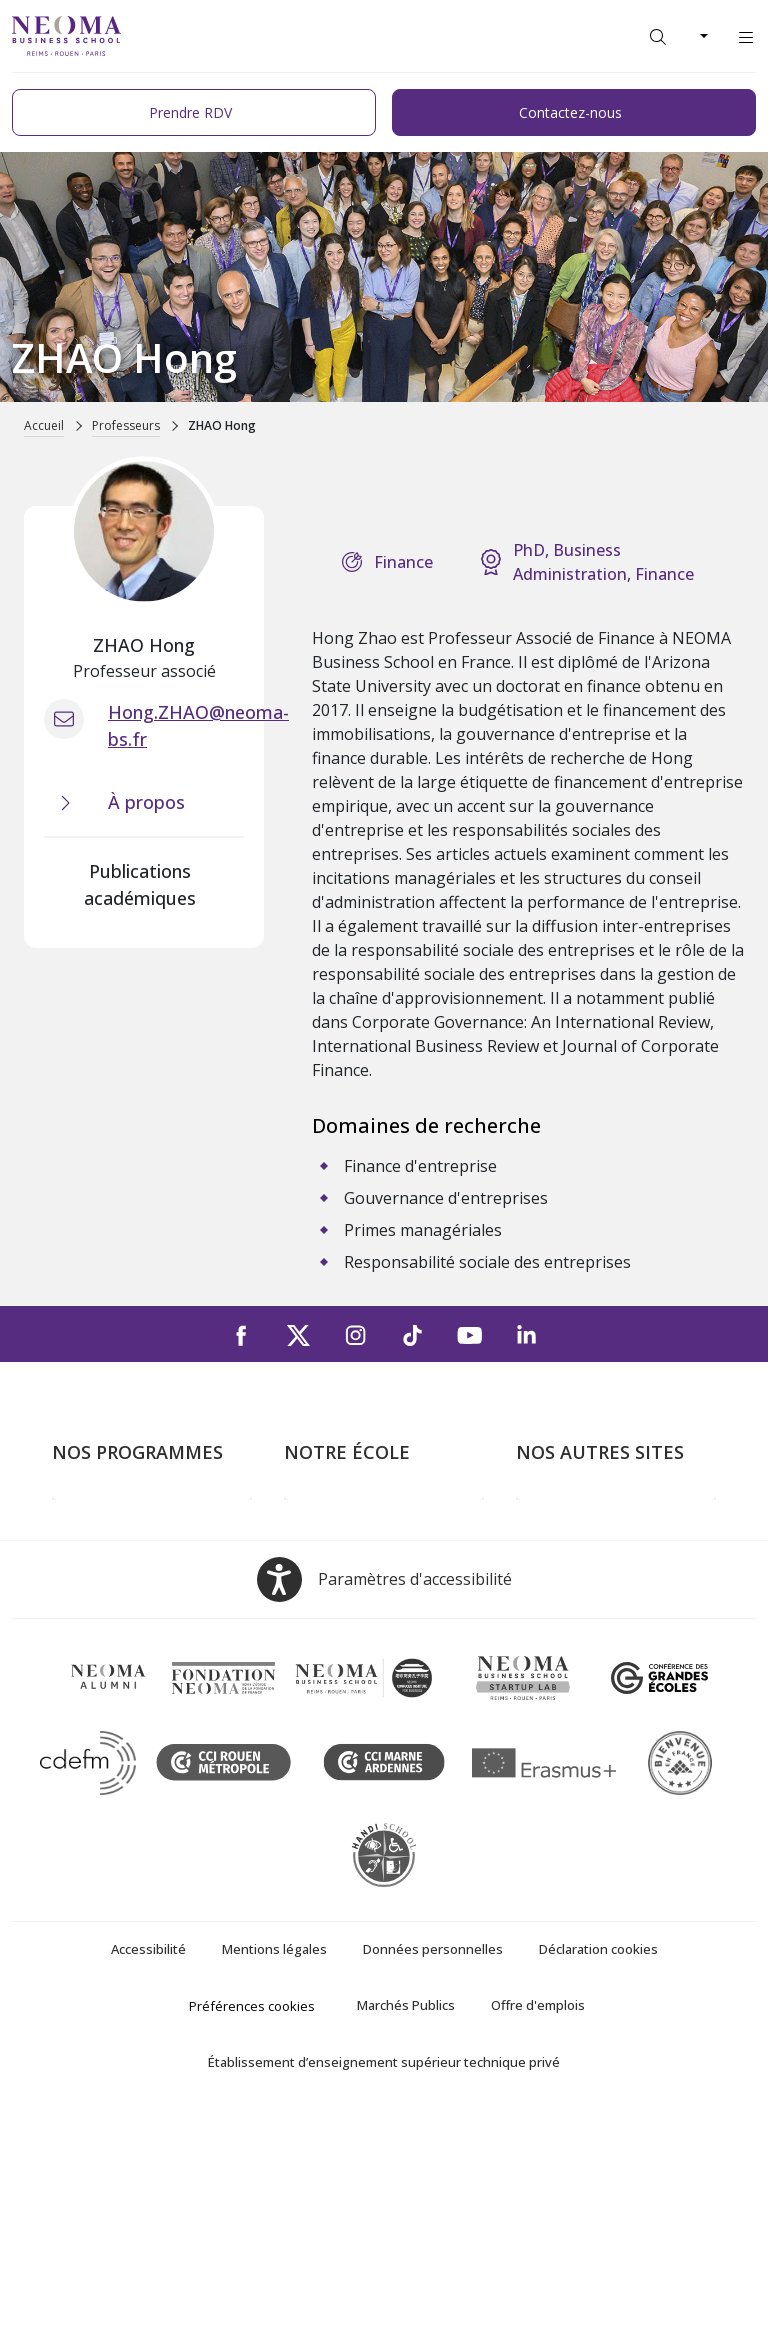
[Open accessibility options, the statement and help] (384, 1809)
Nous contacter (340, 1629)
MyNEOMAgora (573, 1629)
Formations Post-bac (127, 1514)
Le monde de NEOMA (594, 1543)
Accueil (44, 425)
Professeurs (126, 425)
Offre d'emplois (538, 2235)
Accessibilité (148, 2179)
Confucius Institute (582, 1658)
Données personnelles (433, 2179)
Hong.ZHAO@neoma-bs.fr (198, 725)
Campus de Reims (347, 1571)
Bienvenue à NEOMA (591, 1514)
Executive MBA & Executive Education (149, 1672)
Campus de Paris (344, 1543)
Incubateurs (559, 1571)
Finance (403, 562)
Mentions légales (274, 2179)
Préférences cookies (252, 2236)
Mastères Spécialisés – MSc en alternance (151, 1614)
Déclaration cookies (598, 2179)
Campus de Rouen (349, 1600)
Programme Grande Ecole (144, 1543)
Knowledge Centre (581, 1687)
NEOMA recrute (341, 1658)
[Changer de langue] (702, 36)
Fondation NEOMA (584, 1600)
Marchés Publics (406, 2235)
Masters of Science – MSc (145, 1571)
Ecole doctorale (108, 1715)
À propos (317, 1514)
